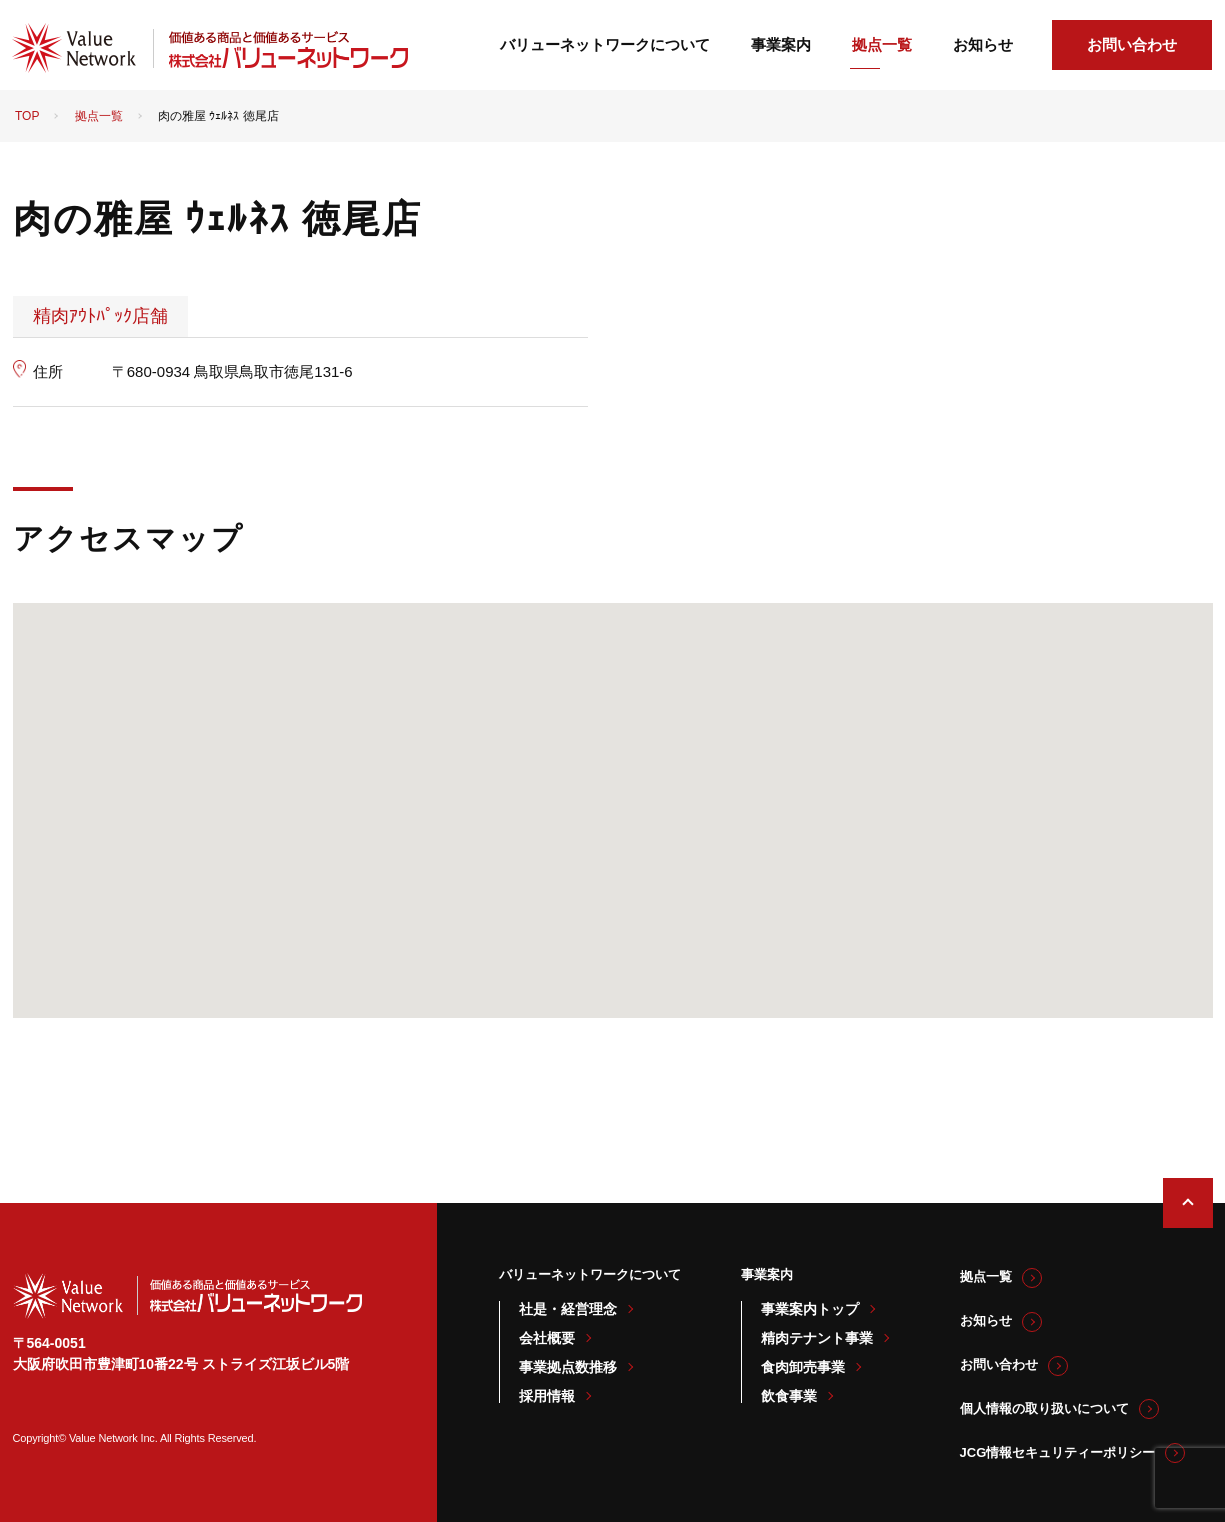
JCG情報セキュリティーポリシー (1058, 1452)
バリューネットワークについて (605, 44)
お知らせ (983, 44)
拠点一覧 (882, 44)
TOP (27, 116)
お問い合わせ (1132, 44)
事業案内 (781, 44)
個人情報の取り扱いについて (1044, 1408)
